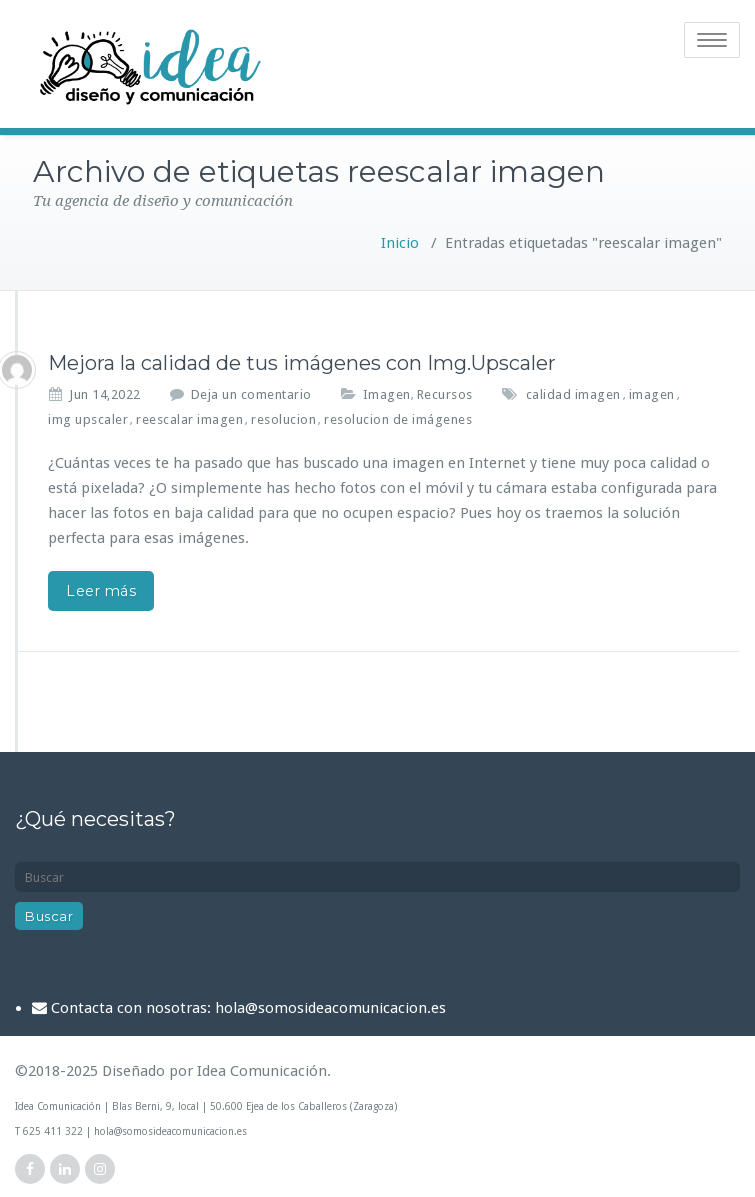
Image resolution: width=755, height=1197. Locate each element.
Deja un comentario (251, 394)
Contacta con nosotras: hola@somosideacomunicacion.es (248, 1008)
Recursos (445, 394)
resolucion (283, 419)
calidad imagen (573, 394)
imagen (652, 394)
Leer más (101, 591)
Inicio (400, 243)
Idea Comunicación (262, 1071)
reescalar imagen (189, 419)
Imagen (387, 394)
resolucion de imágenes (398, 419)
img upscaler (88, 419)
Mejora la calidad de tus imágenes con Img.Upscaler (302, 363)
